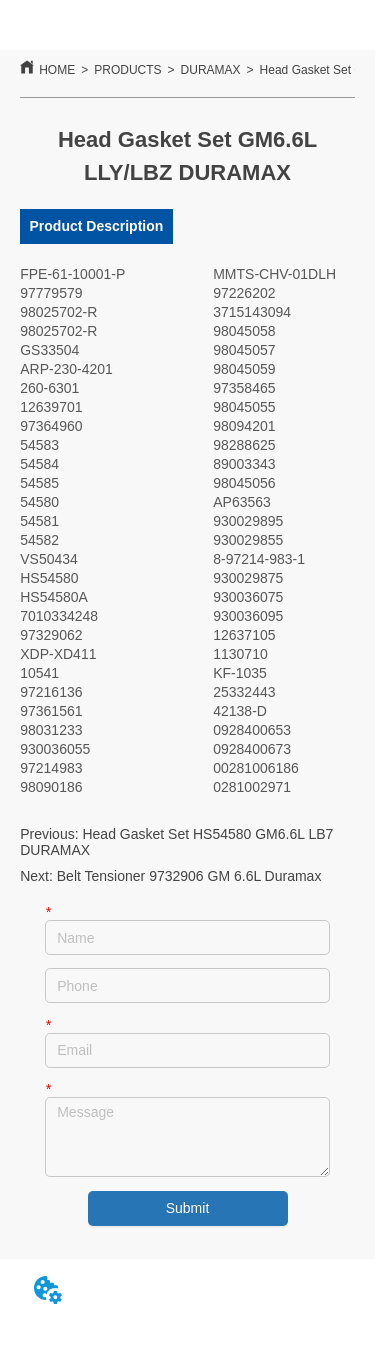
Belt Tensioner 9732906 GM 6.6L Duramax (189, 876)
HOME (57, 70)
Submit (188, 1208)
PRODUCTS (127, 70)
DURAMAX (211, 70)
